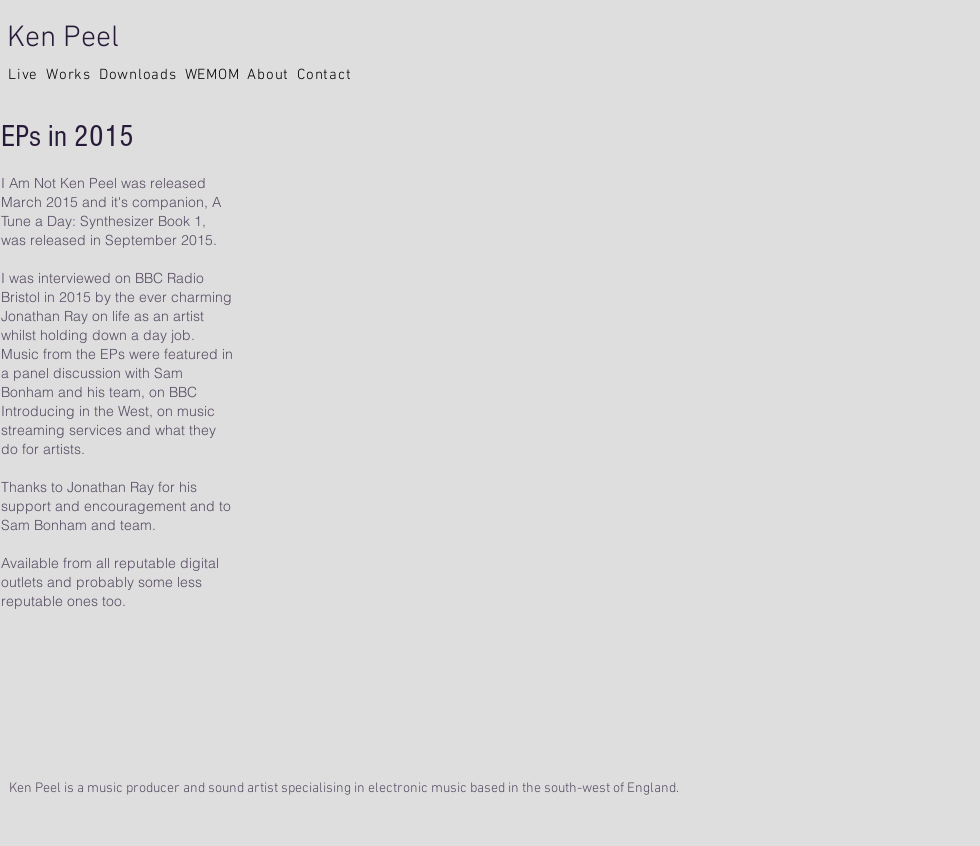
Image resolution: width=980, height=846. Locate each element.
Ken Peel (63, 38)
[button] (23, 75)
